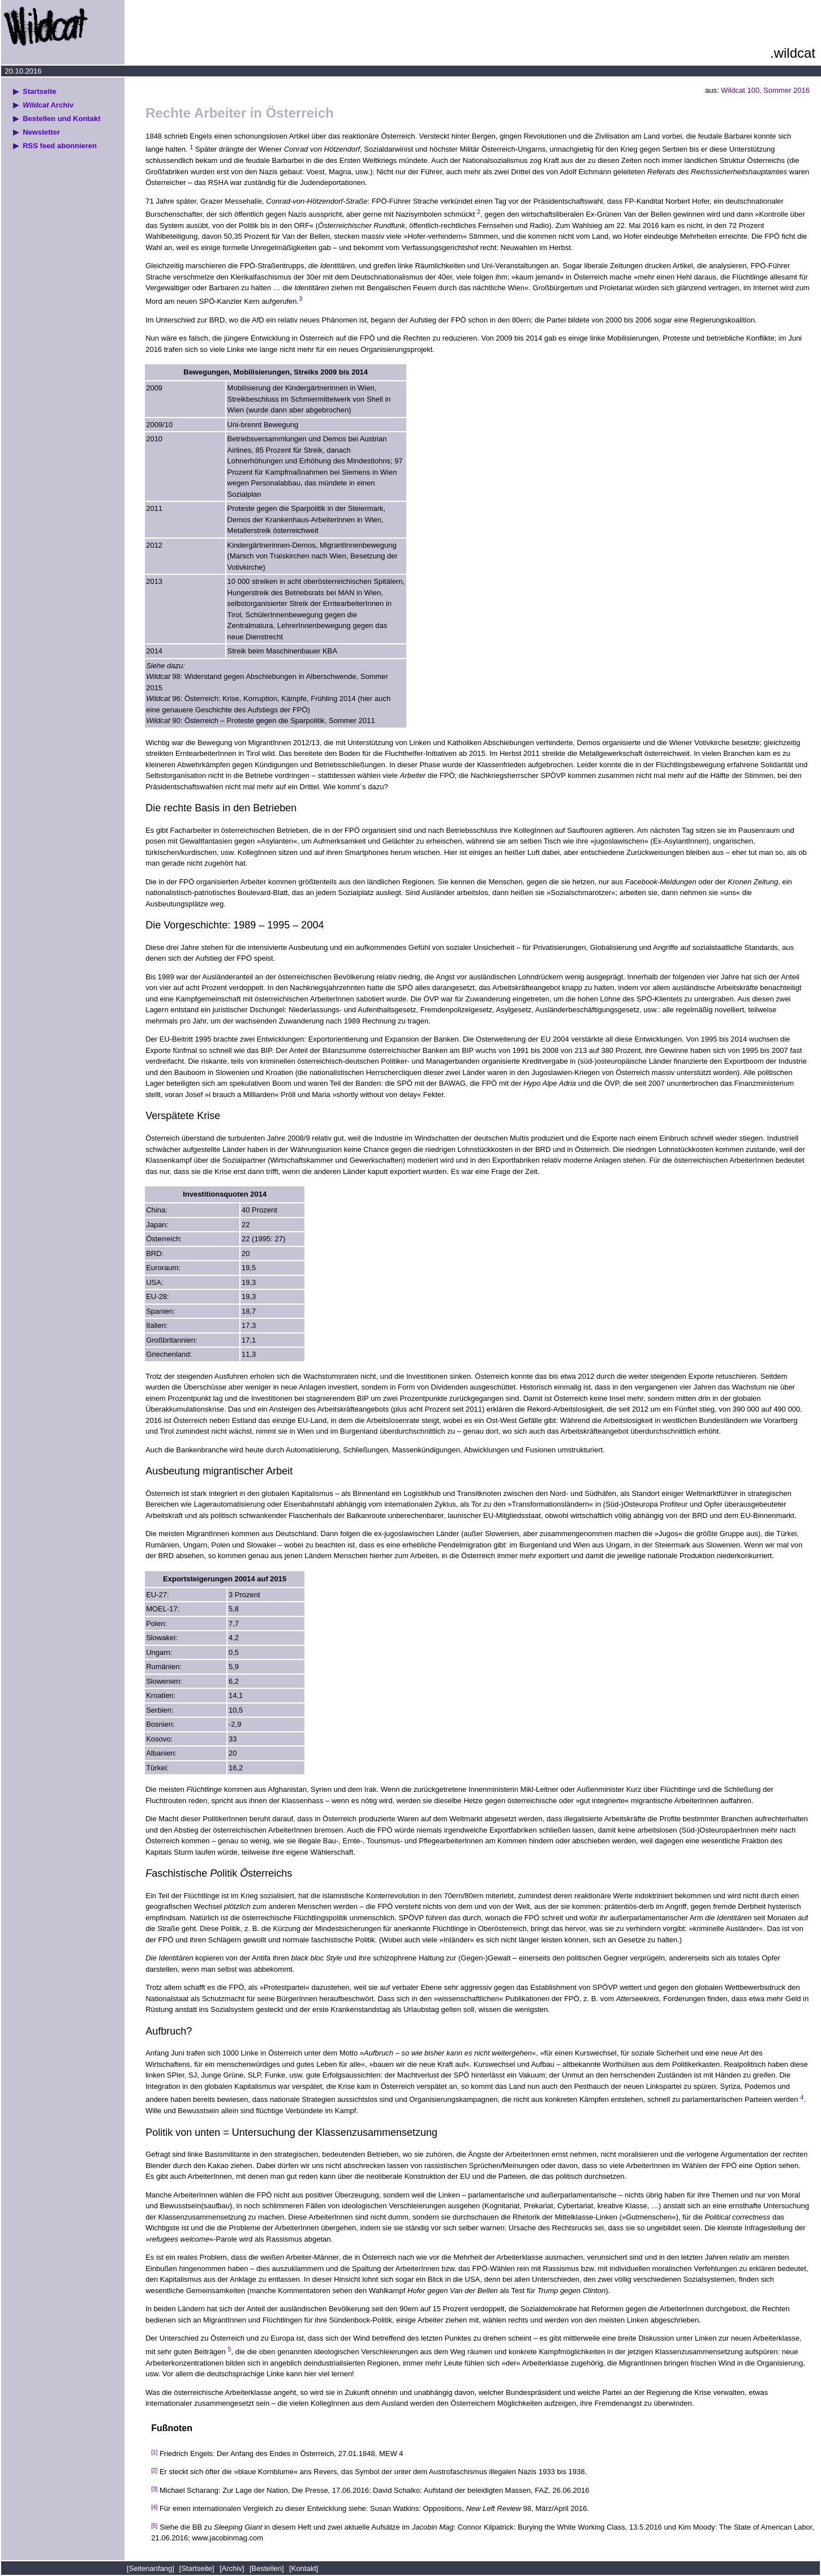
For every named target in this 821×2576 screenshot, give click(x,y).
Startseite (39, 91)
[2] (154, 2470)
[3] (154, 2489)
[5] (154, 2526)
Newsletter (41, 132)
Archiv (48, 105)
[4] (154, 2507)
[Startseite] (196, 2568)
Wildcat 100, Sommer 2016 (765, 90)
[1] (154, 2452)
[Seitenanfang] (151, 2568)
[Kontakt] (303, 2568)
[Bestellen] (267, 2568)
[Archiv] (232, 2568)
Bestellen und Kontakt (61, 118)
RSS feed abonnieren (60, 145)
